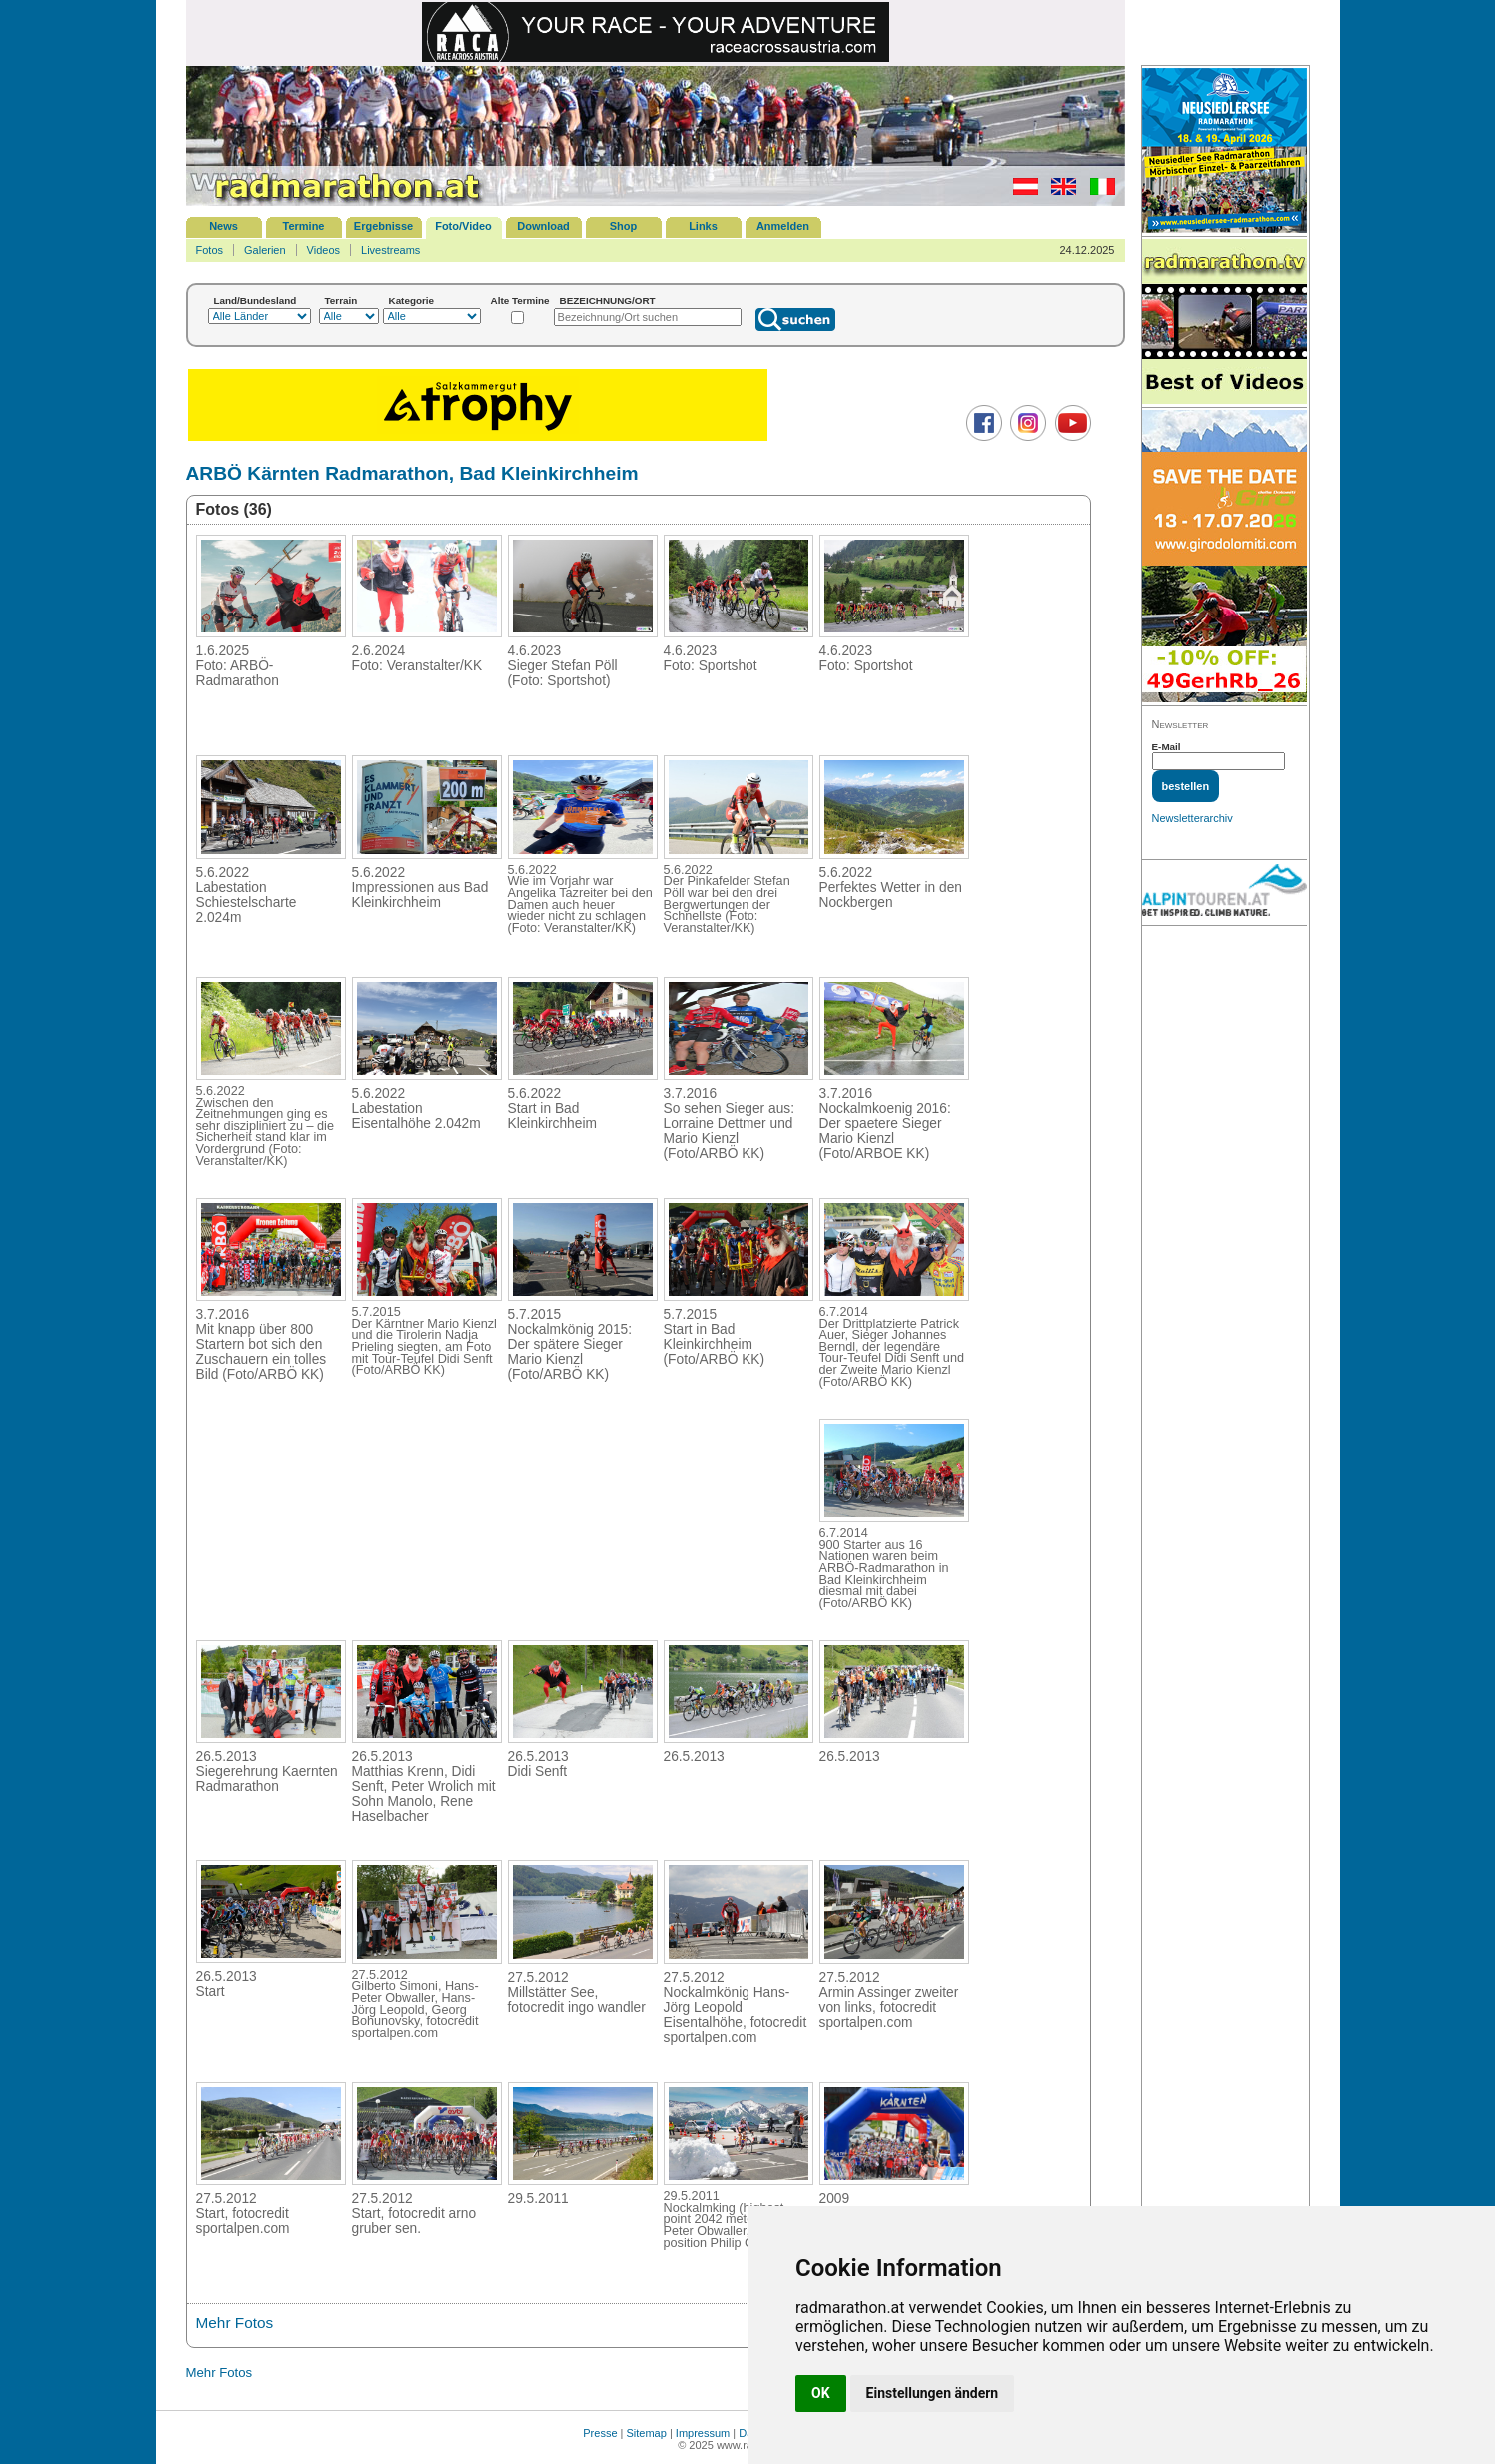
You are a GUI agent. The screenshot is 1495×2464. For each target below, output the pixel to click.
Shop (624, 226)
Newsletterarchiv (1192, 818)
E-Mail (1166, 746)
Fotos (210, 250)
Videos (323, 250)
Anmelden (782, 226)
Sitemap (647, 2433)
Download (543, 226)
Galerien (265, 250)
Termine (304, 226)
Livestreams (390, 250)
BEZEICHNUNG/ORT (608, 300)
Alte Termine (520, 300)
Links (703, 226)
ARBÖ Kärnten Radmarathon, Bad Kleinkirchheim (412, 473)
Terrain (341, 300)
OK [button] (820, 2393)
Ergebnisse (383, 226)
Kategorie (412, 300)
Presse (600, 2433)
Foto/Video (463, 226)
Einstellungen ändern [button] (932, 2393)
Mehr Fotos (235, 2322)
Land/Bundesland (255, 300)
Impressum (703, 2433)
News (223, 226)
